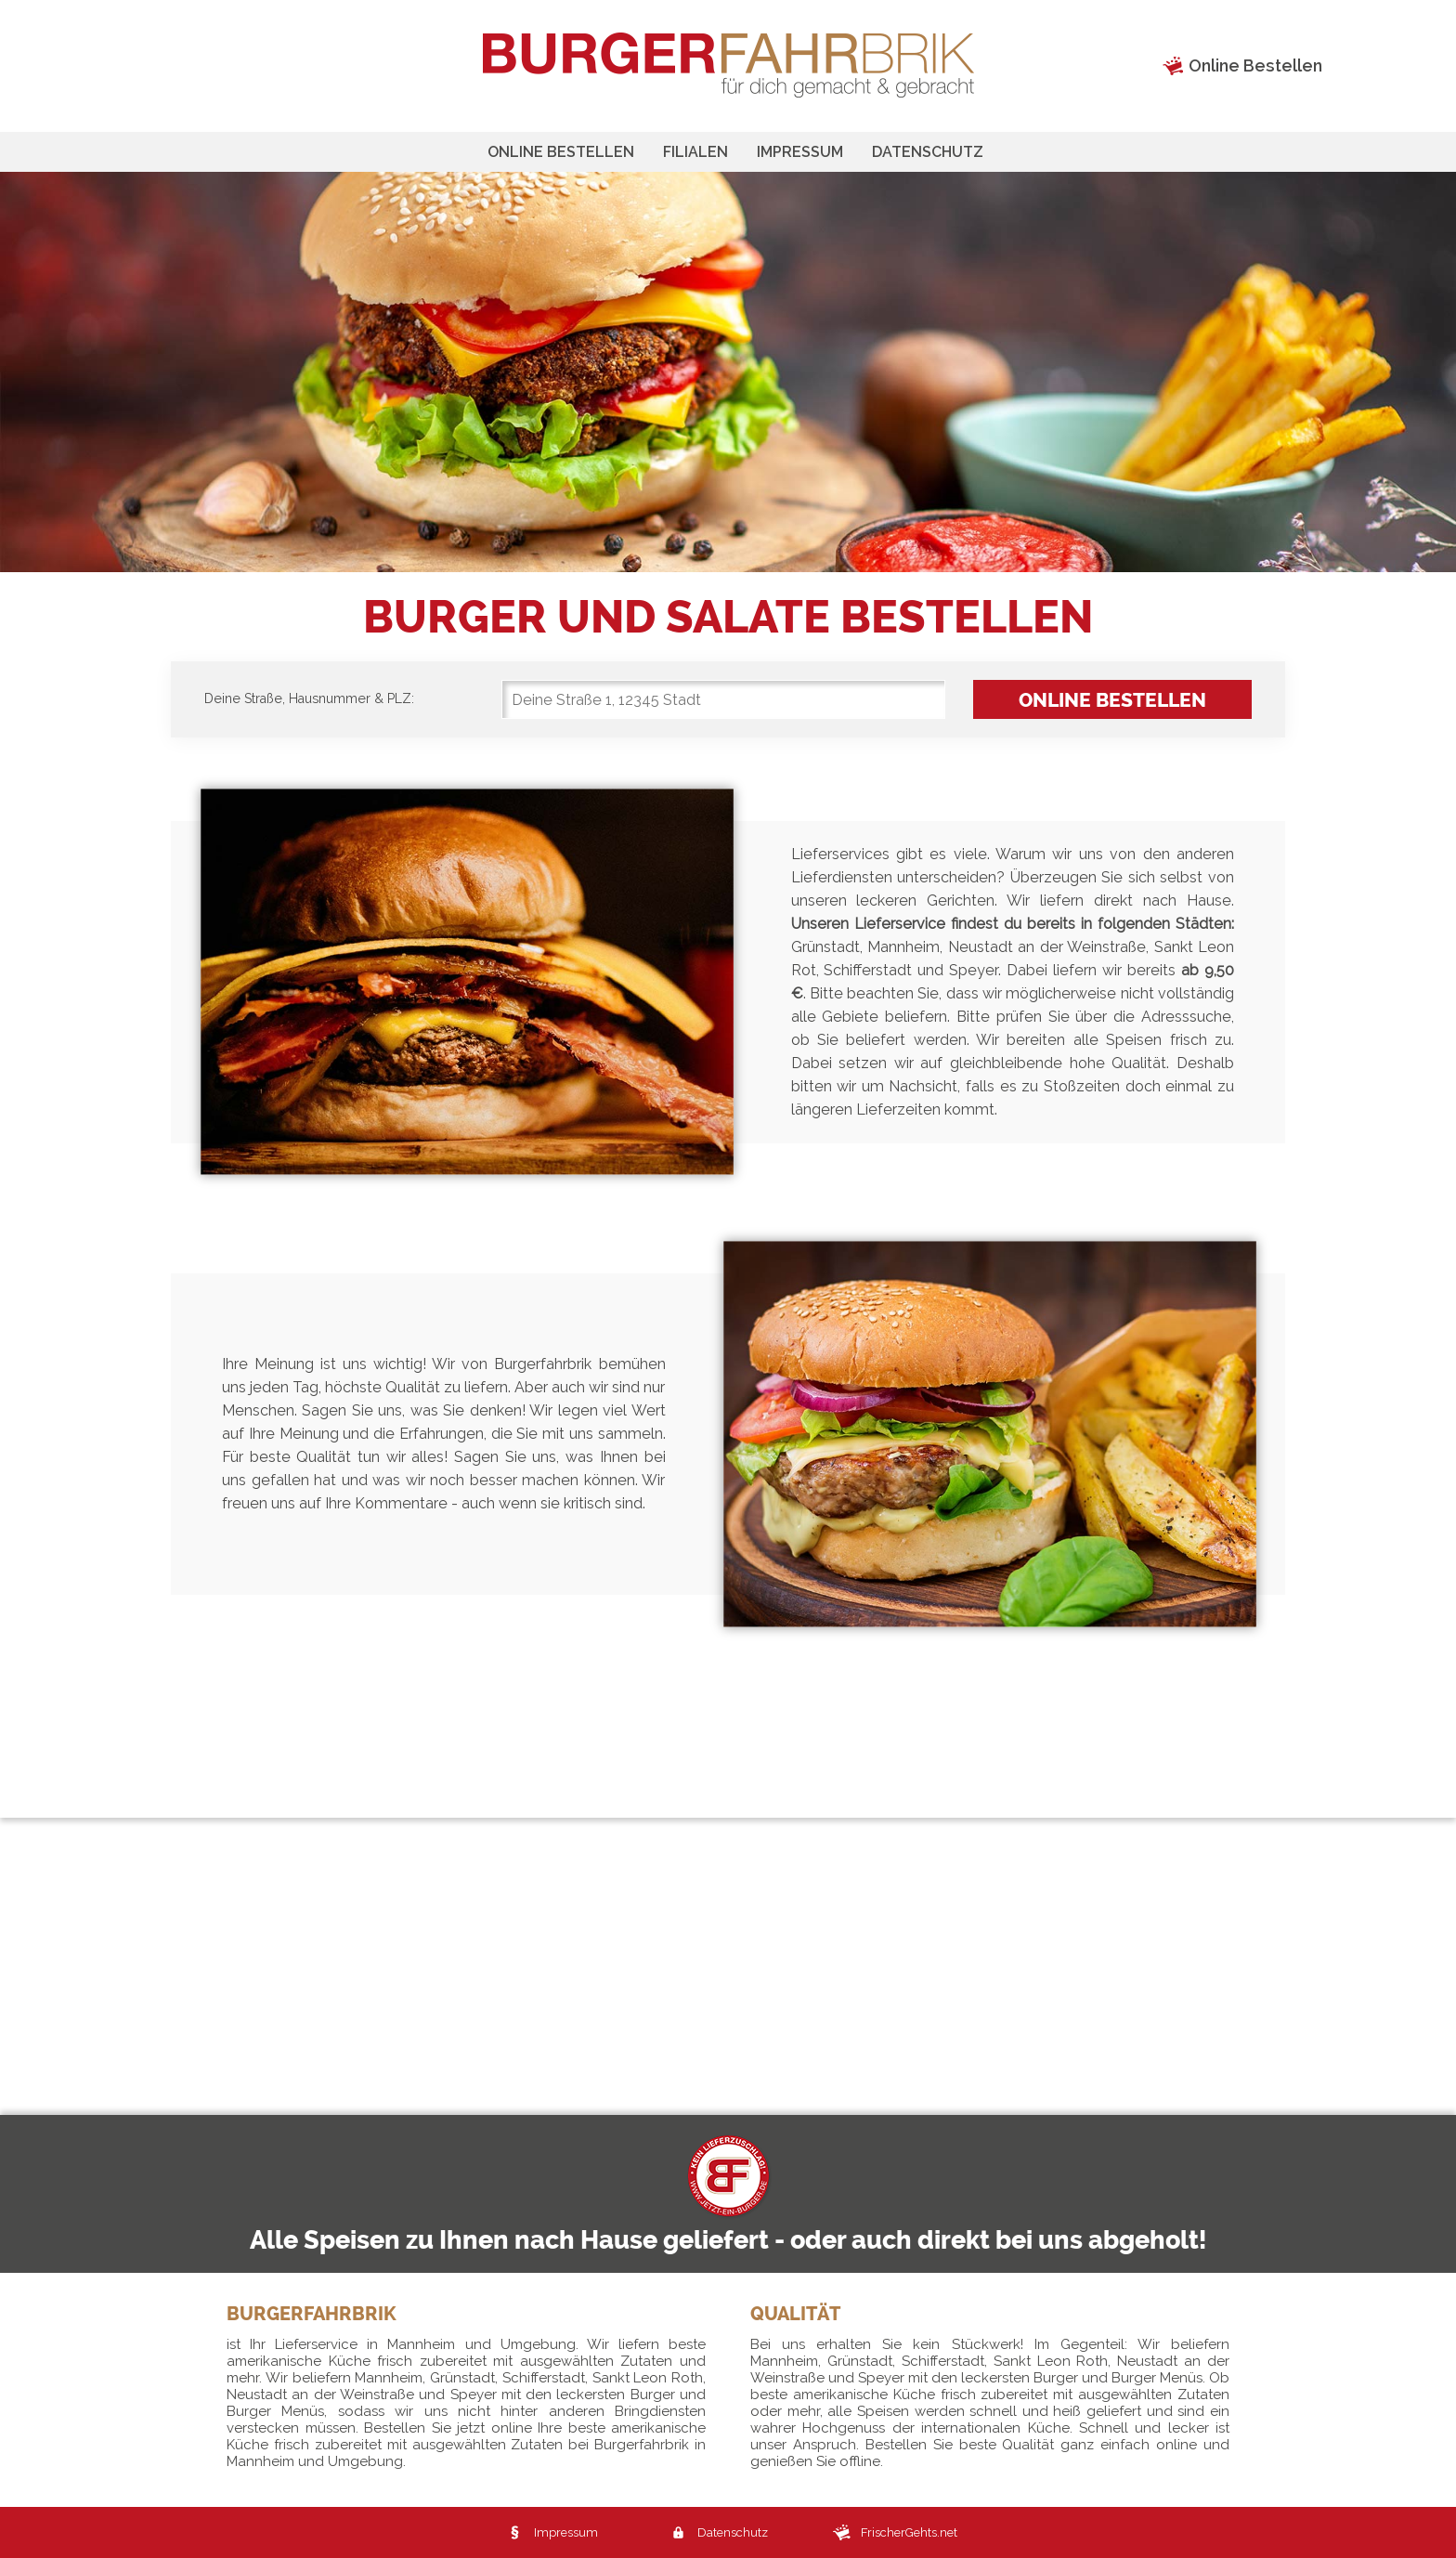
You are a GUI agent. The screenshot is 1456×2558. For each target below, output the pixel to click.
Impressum (800, 152)
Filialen (695, 152)
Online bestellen (561, 152)
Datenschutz (927, 152)
